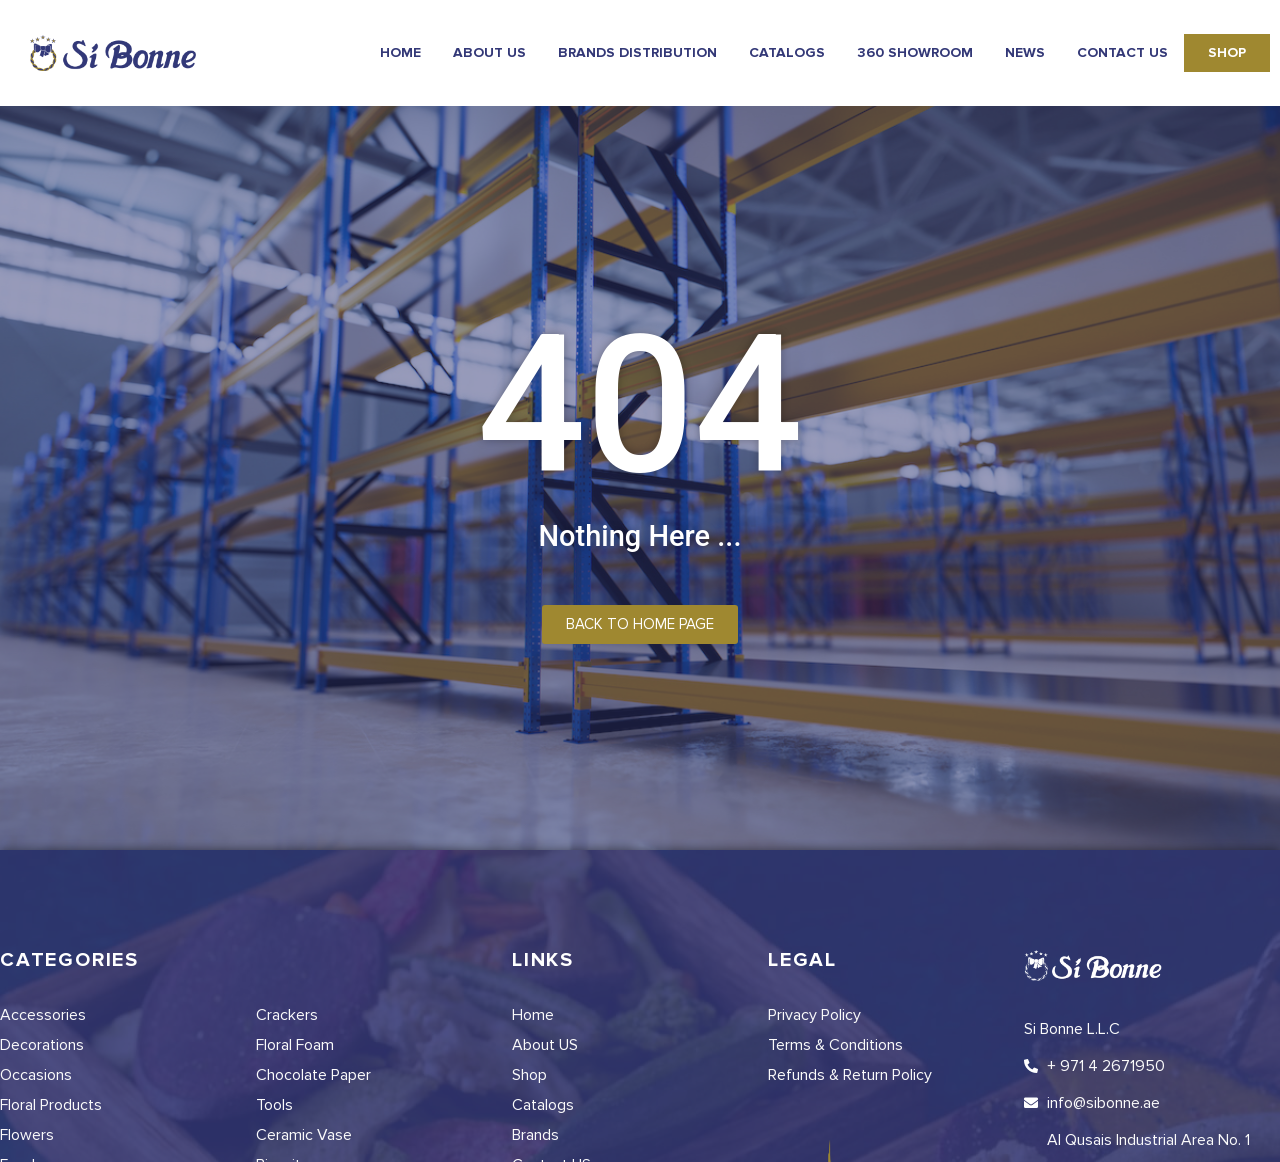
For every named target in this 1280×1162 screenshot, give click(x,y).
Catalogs (787, 52)
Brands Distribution (637, 52)
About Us (489, 52)
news (1025, 52)
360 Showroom (915, 52)
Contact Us (1122, 52)
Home (400, 52)
